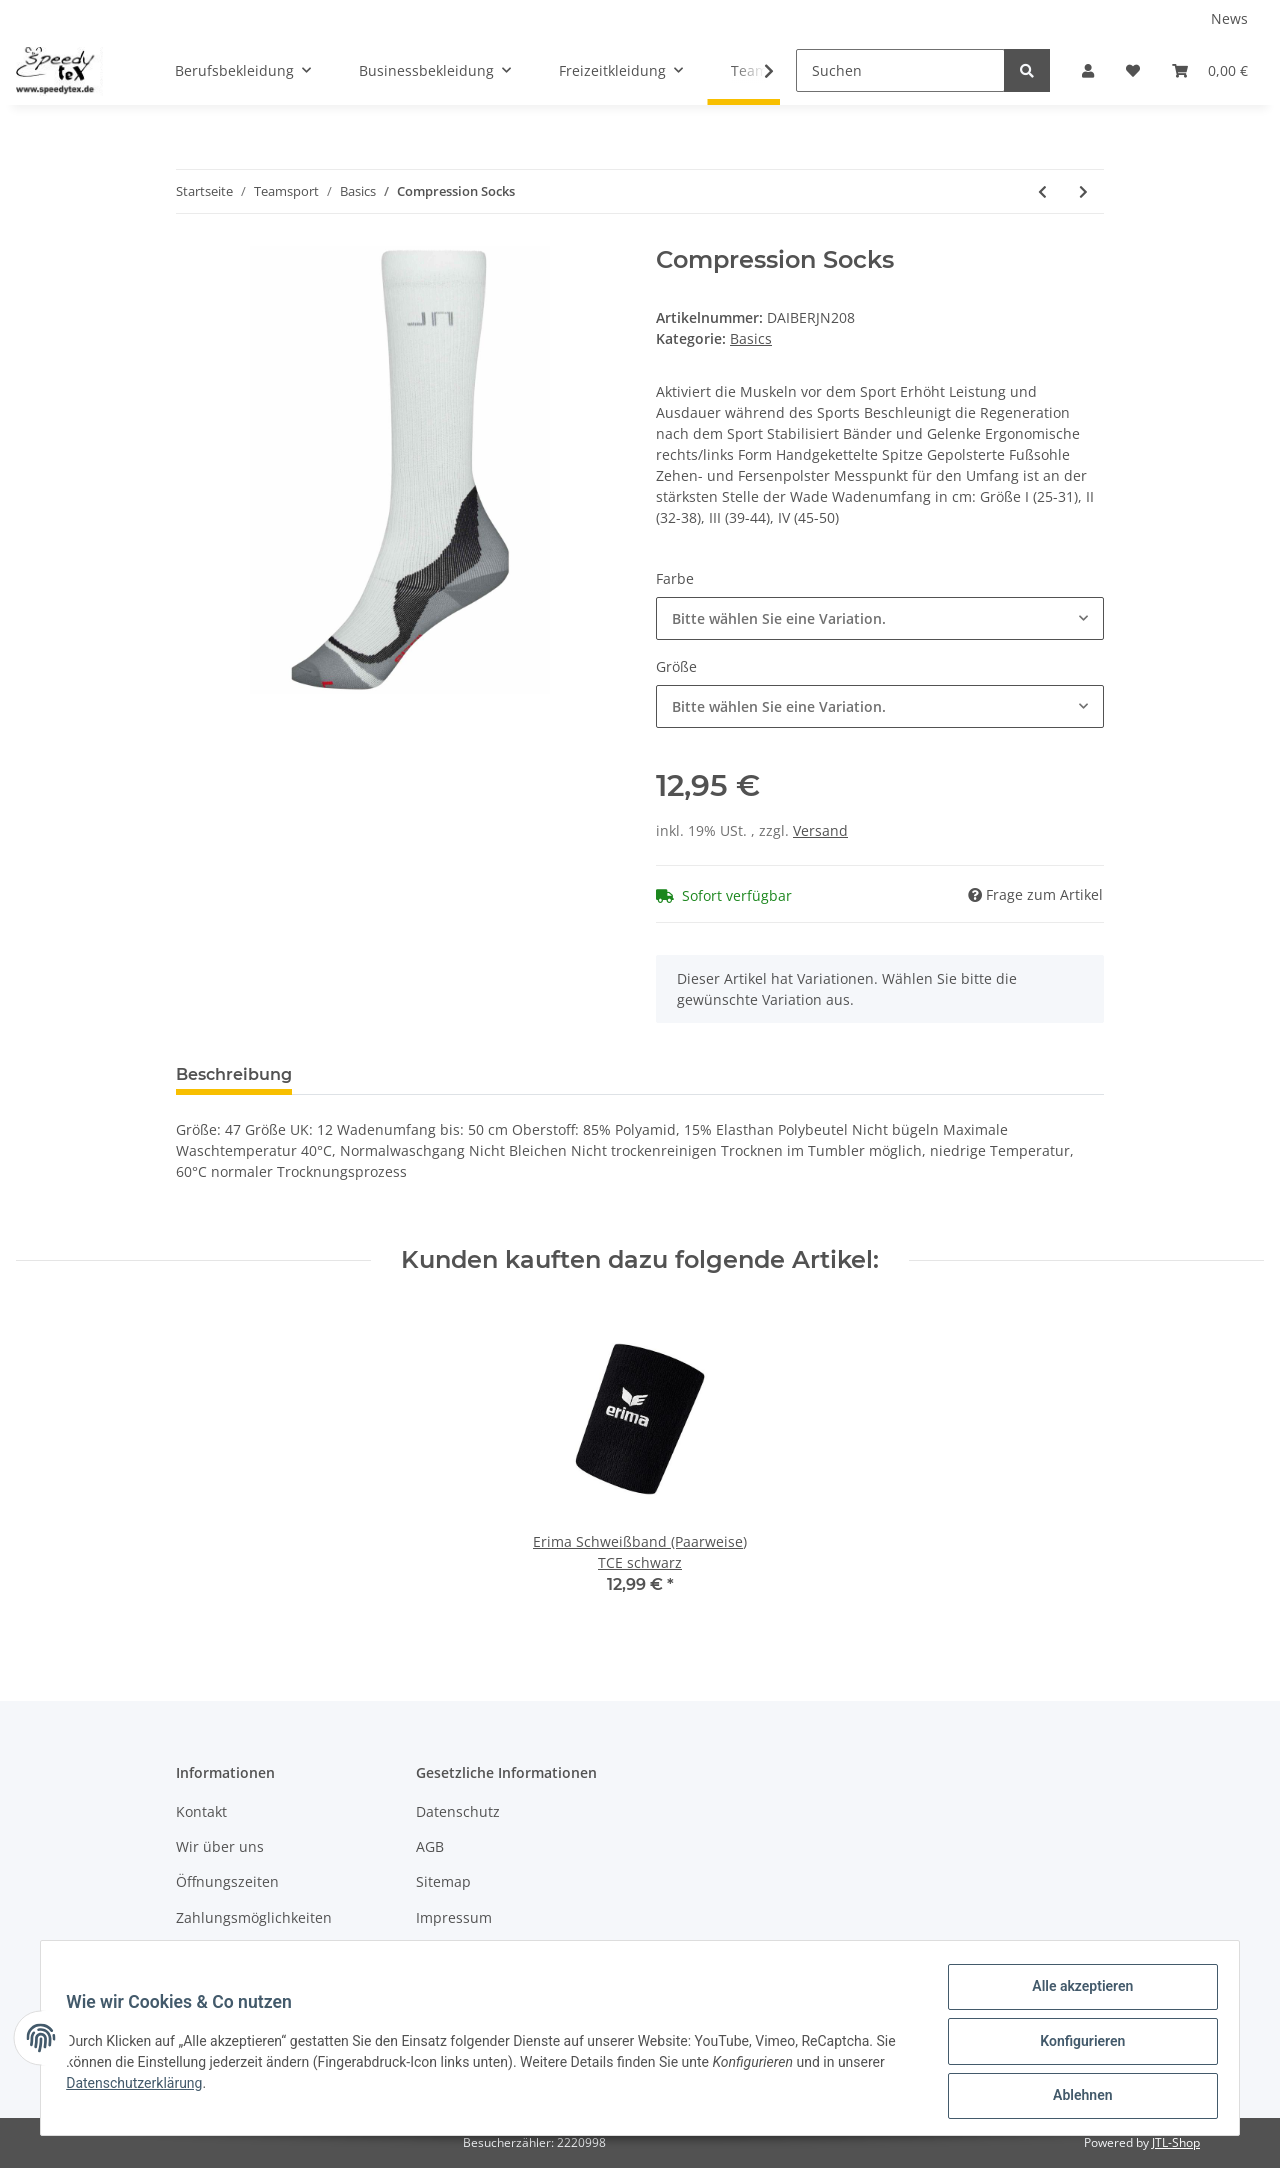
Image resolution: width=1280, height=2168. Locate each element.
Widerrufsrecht (467, 1952)
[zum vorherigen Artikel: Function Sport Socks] (1042, 191)
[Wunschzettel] (1133, 70)
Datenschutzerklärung (141, 2087)
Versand (820, 830)
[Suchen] (900, 70)
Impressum (454, 1917)
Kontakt (201, 1811)
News (1229, 18)
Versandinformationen (251, 1952)
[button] (1088, 70)
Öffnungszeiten (227, 1881)
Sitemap (443, 1881)
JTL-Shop (1176, 2142)
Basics (751, 338)
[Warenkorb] (1210, 70)
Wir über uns (220, 1846)
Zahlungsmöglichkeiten (254, 1917)
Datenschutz (458, 1811)
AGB (430, 1846)
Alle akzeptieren (1075, 1993)
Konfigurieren (1075, 2045)
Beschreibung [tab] (234, 1074)
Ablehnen (1075, 2097)
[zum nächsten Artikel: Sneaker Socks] (1083, 191)
